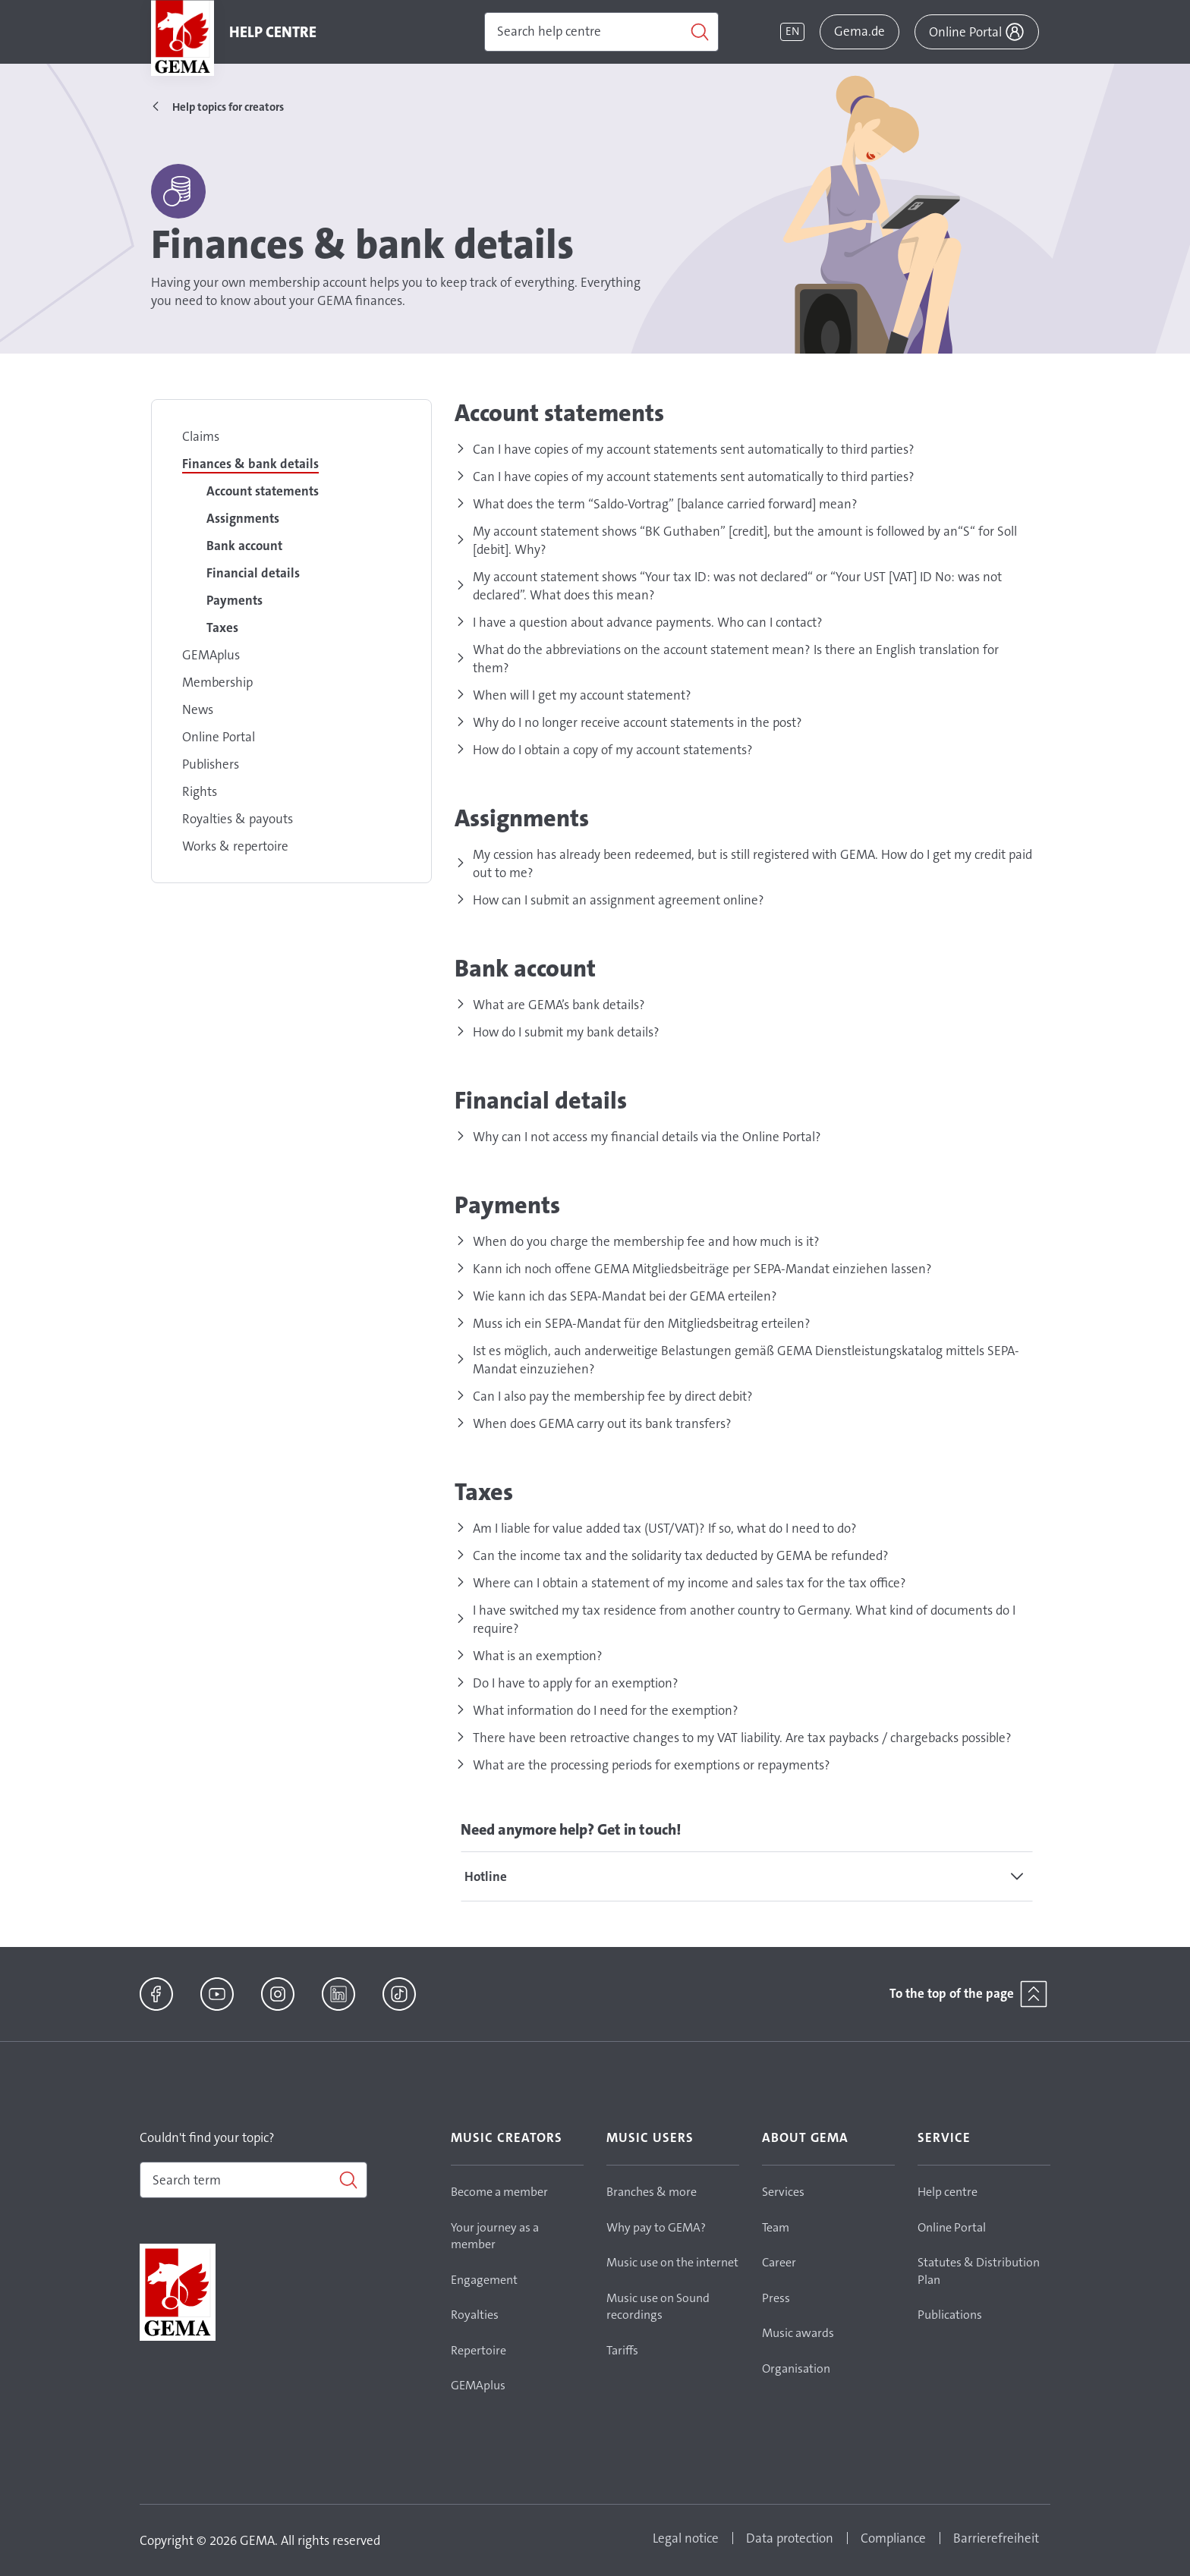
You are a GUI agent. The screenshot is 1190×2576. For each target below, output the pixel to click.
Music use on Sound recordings (658, 2306)
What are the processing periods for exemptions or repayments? (651, 1765)
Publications (950, 2315)
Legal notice (686, 2538)
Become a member (499, 2192)
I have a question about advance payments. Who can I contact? (648, 622)
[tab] (746, 1876)
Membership (217, 682)
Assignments (242, 518)
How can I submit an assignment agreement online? (618, 900)
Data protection (789, 2538)
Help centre (948, 2192)
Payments (234, 600)
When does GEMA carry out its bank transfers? (602, 1423)
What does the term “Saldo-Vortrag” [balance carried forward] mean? (665, 503)
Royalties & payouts (237, 818)
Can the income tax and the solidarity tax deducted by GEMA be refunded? (681, 1555)
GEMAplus (211, 654)
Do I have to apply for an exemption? (575, 1683)
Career (779, 2262)
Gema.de (859, 31)
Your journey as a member (495, 2236)
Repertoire (478, 2350)
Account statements (262, 491)
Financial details (253, 573)
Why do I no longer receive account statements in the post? (637, 722)
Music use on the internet (672, 2262)
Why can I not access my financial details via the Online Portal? (647, 1136)
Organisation (796, 2368)
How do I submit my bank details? (566, 1032)
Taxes (222, 627)
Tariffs (622, 2350)
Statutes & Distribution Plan (979, 2271)
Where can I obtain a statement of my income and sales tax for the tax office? (689, 1582)
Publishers (210, 764)
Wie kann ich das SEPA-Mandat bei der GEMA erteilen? (625, 1296)
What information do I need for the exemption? (605, 1710)
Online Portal (218, 736)
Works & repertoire (235, 846)
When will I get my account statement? (582, 695)
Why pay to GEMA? (656, 2227)
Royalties (475, 2315)
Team (775, 2227)
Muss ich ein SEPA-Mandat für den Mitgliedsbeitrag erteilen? (642, 1323)
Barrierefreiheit (996, 2538)
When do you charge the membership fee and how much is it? (646, 1241)
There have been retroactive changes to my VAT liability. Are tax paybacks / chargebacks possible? (742, 1737)
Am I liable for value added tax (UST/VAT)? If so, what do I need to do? (665, 1528)
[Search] (601, 32)
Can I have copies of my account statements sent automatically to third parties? (694, 449)
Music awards (798, 2333)
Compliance (893, 2538)
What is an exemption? (538, 1655)
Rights (199, 791)
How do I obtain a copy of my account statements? (613, 749)
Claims (200, 436)
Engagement (484, 2280)
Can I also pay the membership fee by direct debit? (613, 1396)
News (197, 709)
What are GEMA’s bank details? (559, 1004)
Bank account (244, 545)
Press (776, 2298)
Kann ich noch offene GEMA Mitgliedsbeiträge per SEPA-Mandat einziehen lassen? (702, 1268)
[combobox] (253, 2180)
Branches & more (651, 2192)
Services (783, 2192)
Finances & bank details (250, 463)
